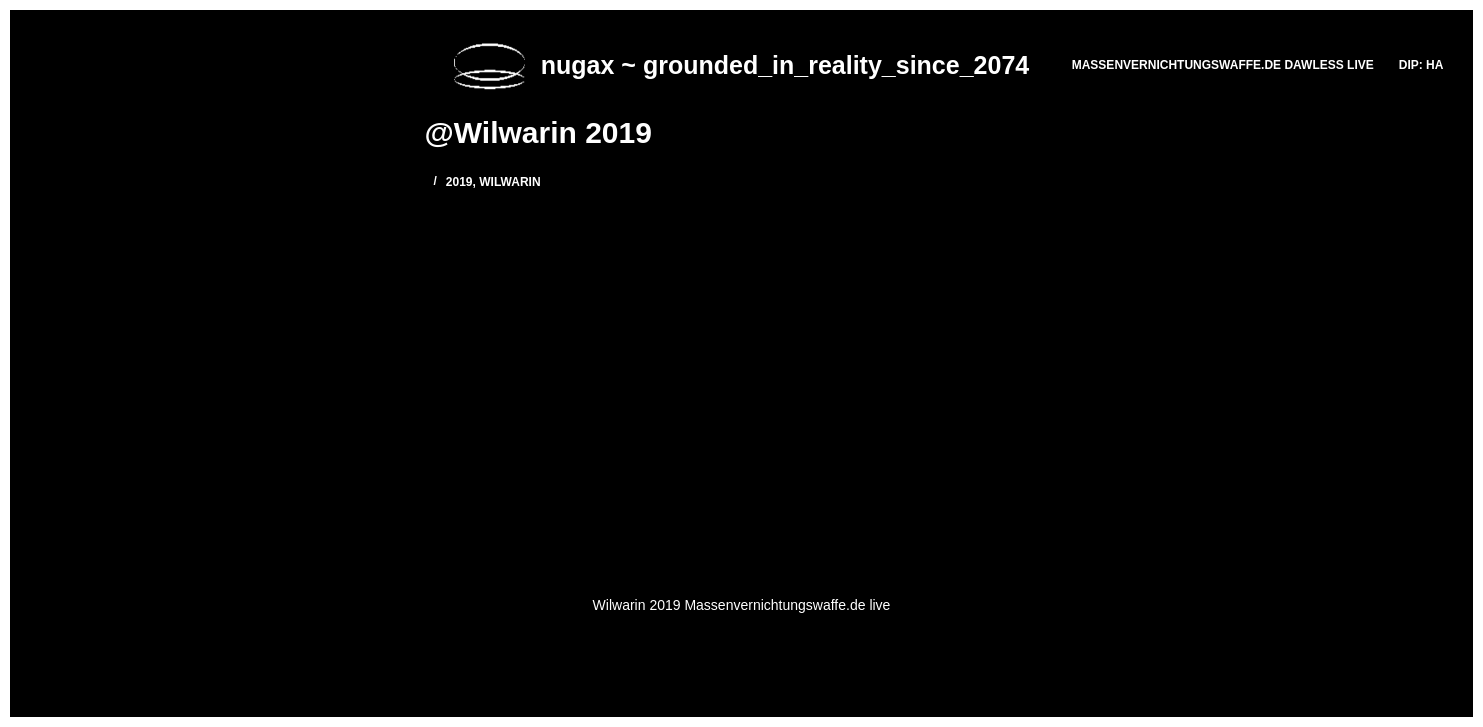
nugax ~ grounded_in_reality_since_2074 (785, 65)
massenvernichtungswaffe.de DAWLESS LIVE (1223, 65)
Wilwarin (509, 182)
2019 (459, 182)
